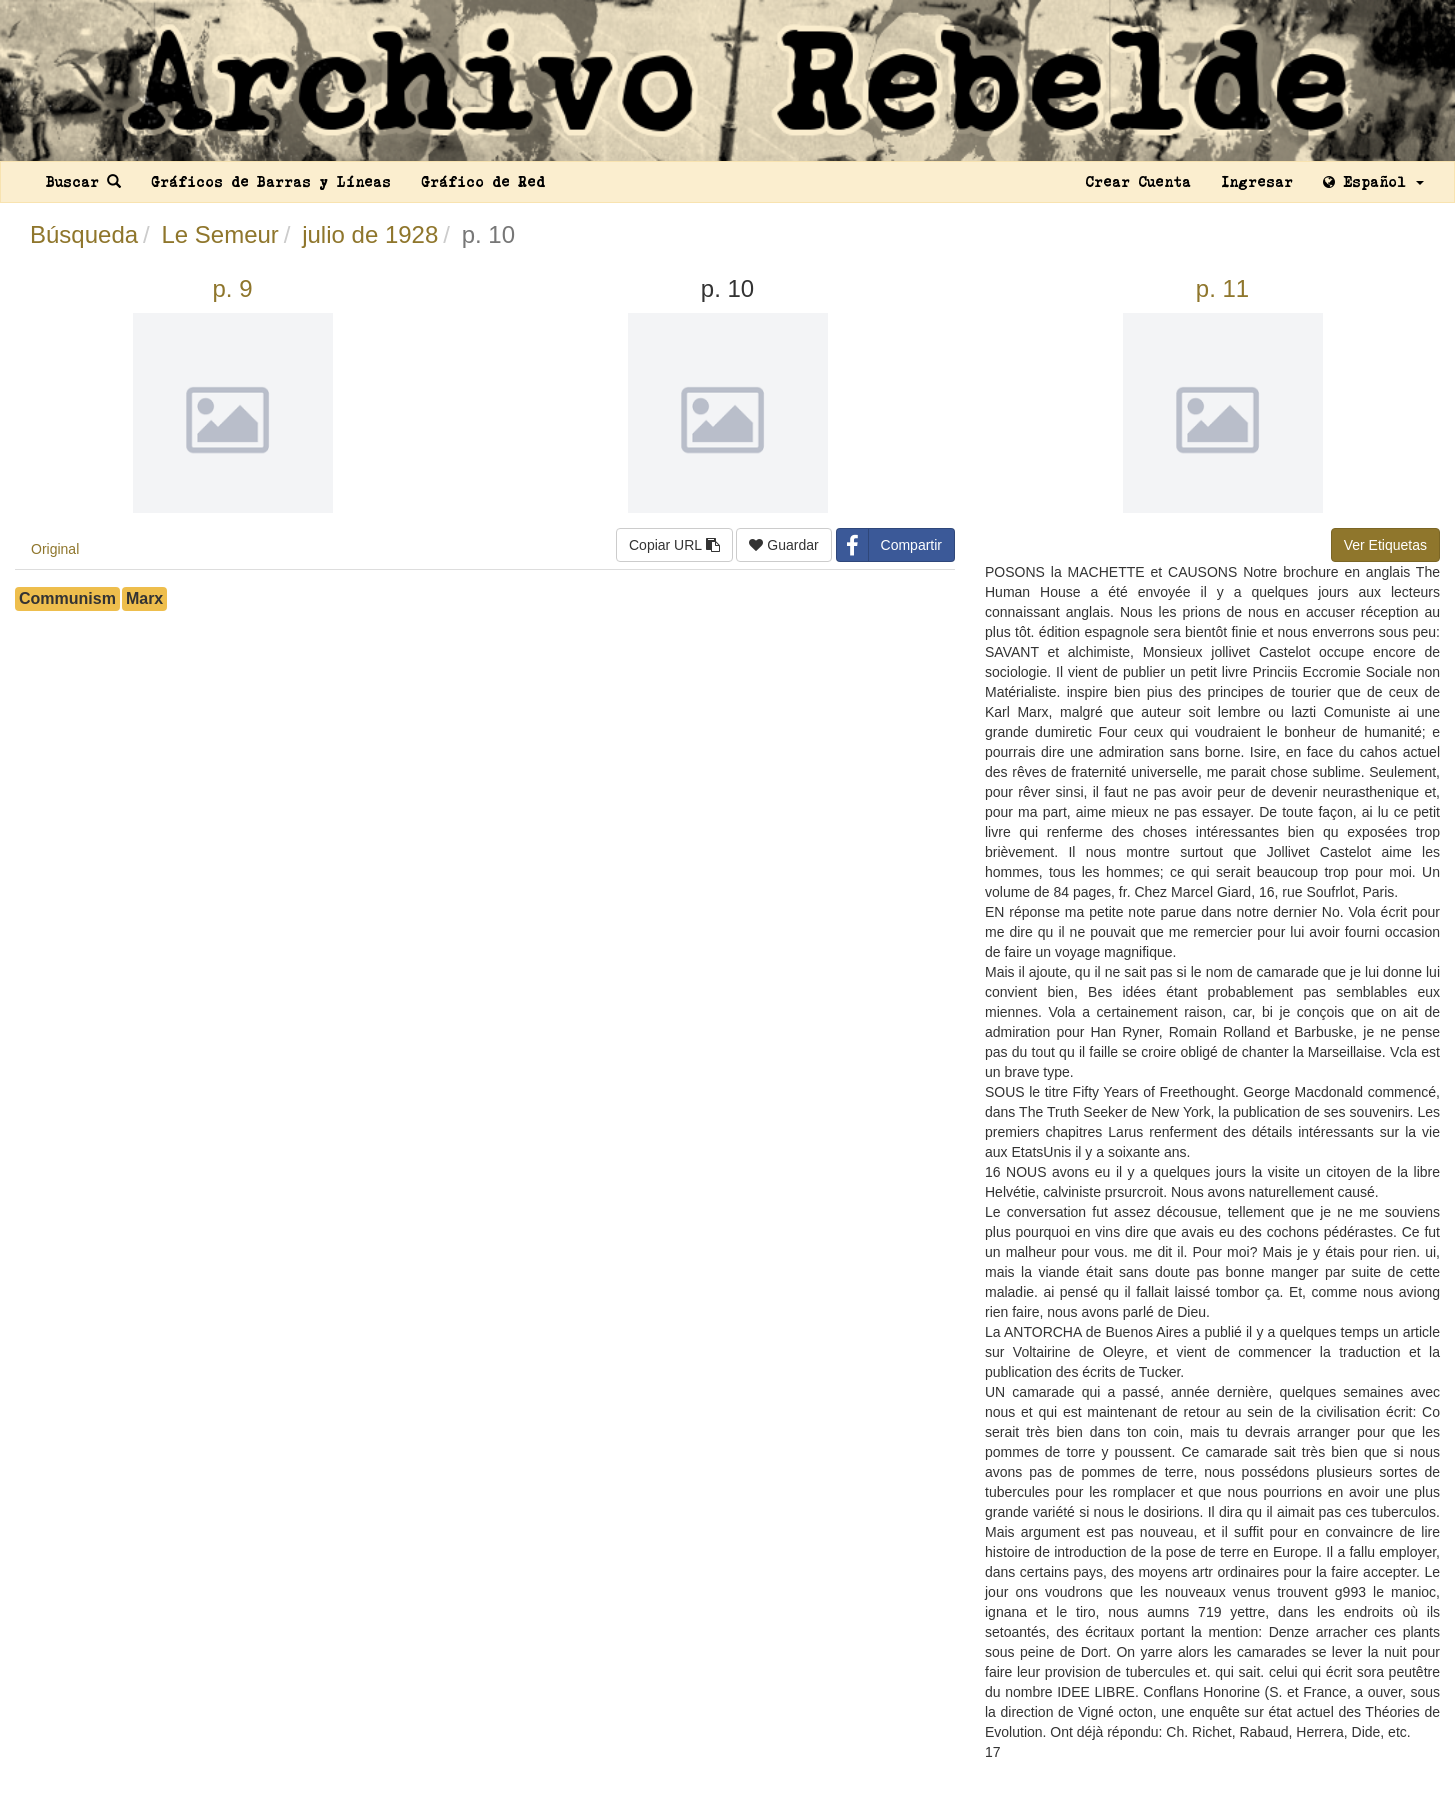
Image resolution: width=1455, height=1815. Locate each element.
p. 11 (1222, 288)
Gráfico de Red (483, 182)
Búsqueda (84, 234)
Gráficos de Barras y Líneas (271, 182)
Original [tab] (55, 549)
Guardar (783, 545)
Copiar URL (674, 545)
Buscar (83, 182)
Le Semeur (219, 234)
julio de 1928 (370, 234)
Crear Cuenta (1138, 182)
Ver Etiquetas (1385, 545)
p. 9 (232, 288)
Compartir (889, 545)
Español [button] (1373, 182)
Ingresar (1257, 182)
